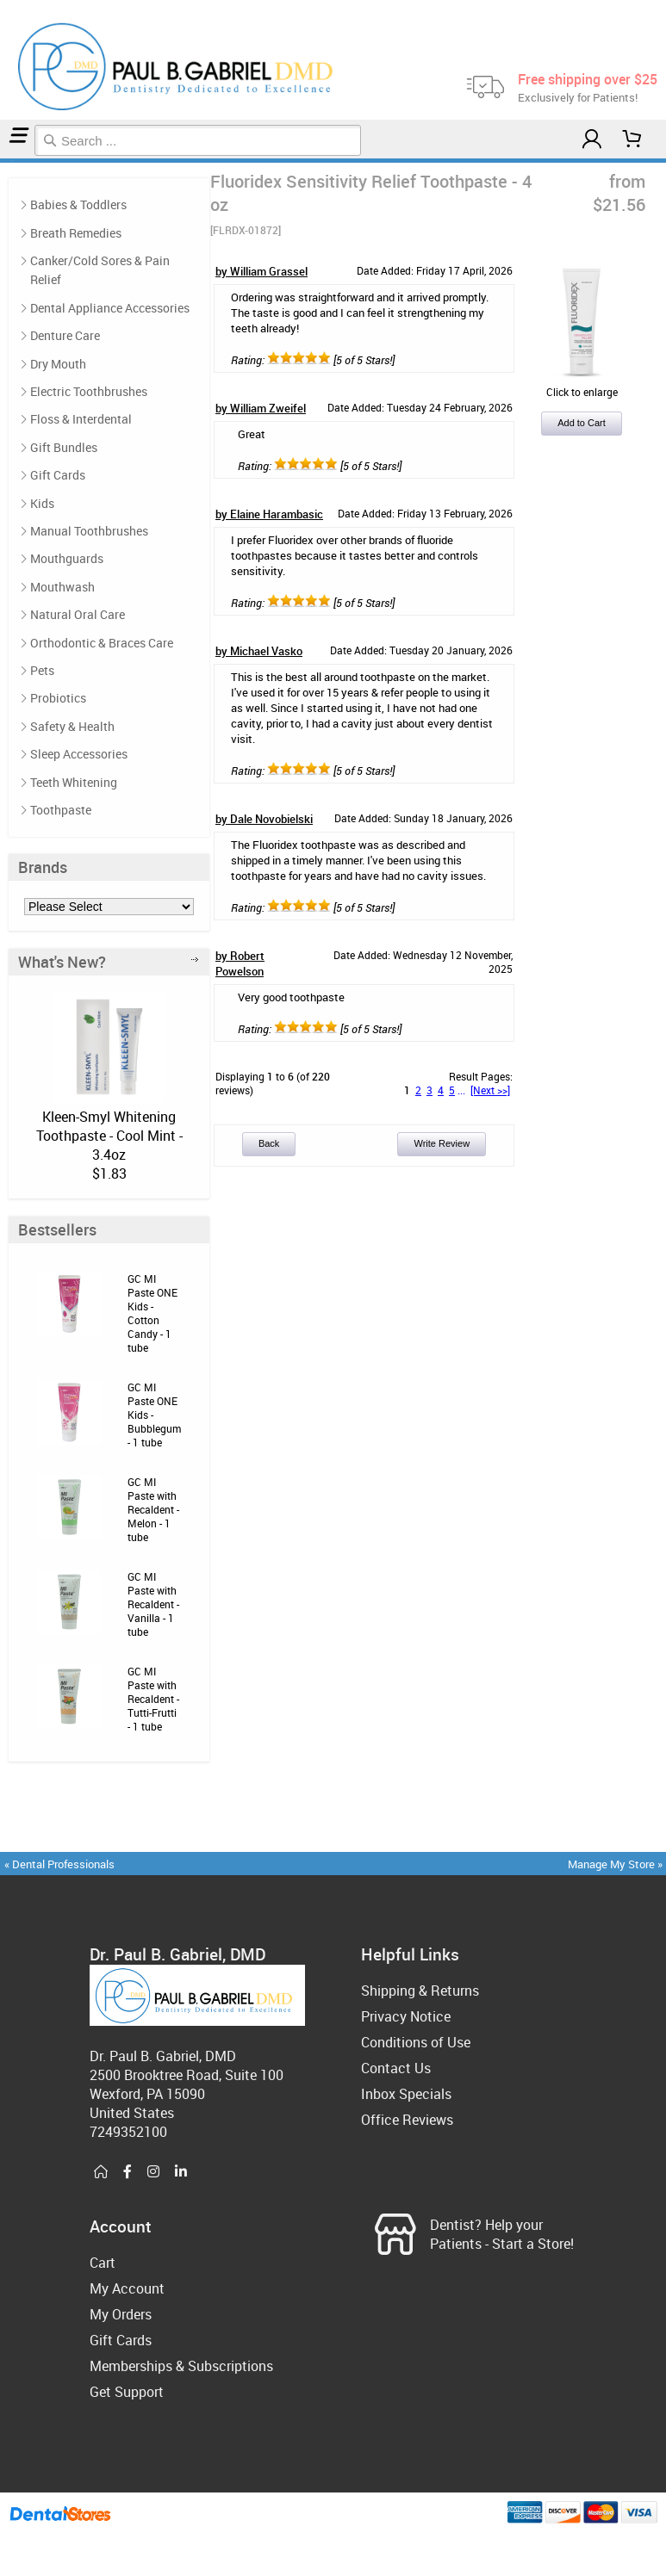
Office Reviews (407, 2119)
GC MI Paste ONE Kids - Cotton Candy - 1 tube (152, 1313)
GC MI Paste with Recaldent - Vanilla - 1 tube (153, 1604)
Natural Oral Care (77, 614)
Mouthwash (62, 587)
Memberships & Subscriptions (181, 2365)
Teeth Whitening (73, 782)
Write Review (442, 1143)
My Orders (121, 2314)
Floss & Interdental (81, 419)
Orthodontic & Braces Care (101, 643)
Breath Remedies (75, 233)
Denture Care (65, 335)
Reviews (13, 160)
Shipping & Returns (420, 1990)
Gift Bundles (63, 447)
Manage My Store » (616, 1864)
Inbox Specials (406, 2093)
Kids (42, 503)
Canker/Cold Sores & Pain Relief (100, 270)
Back (268, 1143)
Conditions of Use (415, 2042)
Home (2, 160)
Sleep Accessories (79, 754)
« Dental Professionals (59, 1864)
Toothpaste (7, 160)
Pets (42, 670)
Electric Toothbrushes (88, 391)
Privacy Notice (406, 2016)
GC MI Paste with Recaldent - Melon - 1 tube (153, 1509)
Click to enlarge (582, 385)
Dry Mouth (58, 364)
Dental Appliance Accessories (110, 308)
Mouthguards (66, 558)
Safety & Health (72, 726)
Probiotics (58, 698)
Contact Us (396, 2068)
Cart (102, 2262)
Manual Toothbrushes (89, 531)
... (461, 1090)
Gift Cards (57, 475)
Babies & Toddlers (78, 204)
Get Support (127, 2391)
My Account (127, 2288)
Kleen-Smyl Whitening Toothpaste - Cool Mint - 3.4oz (109, 1135)
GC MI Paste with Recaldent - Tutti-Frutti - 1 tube (153, 1698)
